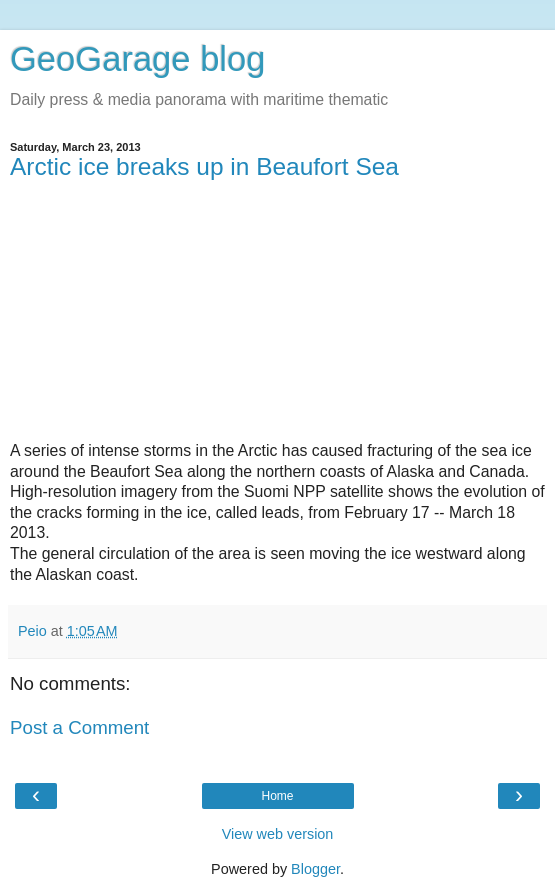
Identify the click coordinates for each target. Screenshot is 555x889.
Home (277, 796)
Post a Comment (79, 727)
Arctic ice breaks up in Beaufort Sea (204, 166)
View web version (278, 834)
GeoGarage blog (137, 59)
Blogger (315, 869)
